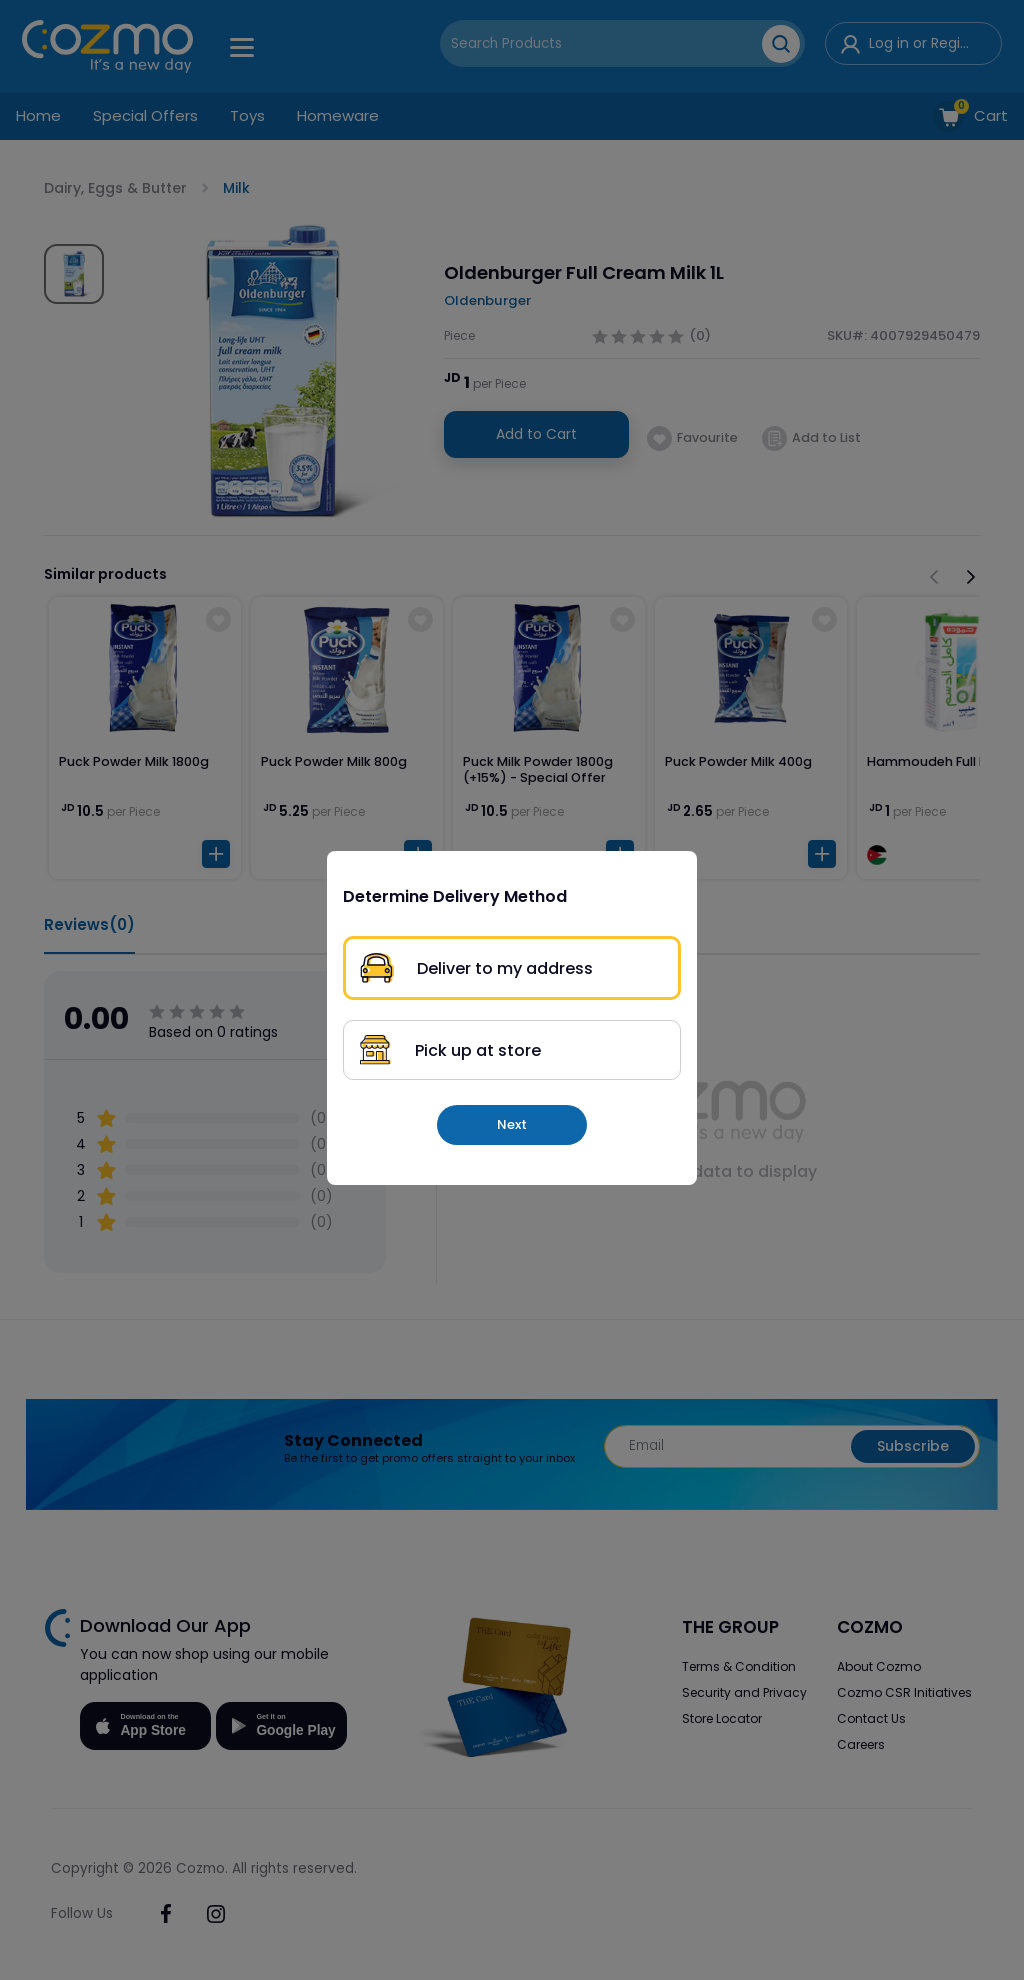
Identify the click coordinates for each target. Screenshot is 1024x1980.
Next (512, 1124)
